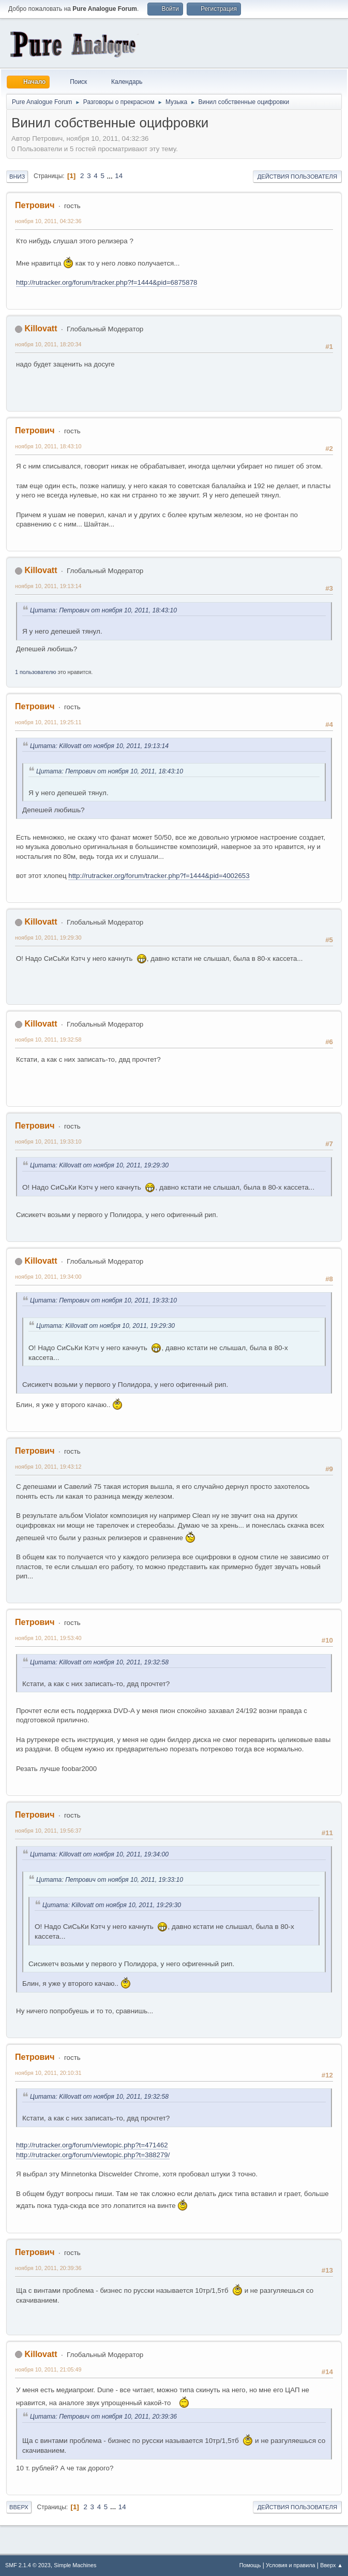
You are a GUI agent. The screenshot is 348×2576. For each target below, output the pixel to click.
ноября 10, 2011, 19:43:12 (48, 1466)
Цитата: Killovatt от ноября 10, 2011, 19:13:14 (99, 746)
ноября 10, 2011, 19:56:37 (48, 1830)
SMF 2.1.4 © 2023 (28, 2565)
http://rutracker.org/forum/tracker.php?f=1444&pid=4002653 (158, 876)
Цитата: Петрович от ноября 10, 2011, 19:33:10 (103, 1300)
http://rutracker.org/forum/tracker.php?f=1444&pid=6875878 (106, 282)
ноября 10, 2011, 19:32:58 (48, 1039)
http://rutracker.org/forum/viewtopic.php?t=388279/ (93, 2155)
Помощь (250, 2565)
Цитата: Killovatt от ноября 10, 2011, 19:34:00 (99, 1854)
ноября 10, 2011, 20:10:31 (48, 2073)
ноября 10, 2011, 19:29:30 (48, 937)
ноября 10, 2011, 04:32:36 (48, 221)
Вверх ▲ (331, 2565)
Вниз (17, 176)
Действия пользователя (297, 176)
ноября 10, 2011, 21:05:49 (48, 2369)
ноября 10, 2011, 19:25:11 (48, 722)
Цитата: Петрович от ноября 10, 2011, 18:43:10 (103, 610)
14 (119, 176)
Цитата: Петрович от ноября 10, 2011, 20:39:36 (103, 2416)
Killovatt (40, 328)
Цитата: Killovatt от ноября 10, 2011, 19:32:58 (99, 1662)
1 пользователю (35, 672)
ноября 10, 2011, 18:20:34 (48, 344)
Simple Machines (75, 2565)
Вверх (18, 2507)
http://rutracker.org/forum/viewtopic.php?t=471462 (92, 2145)
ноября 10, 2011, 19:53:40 (48, 1638)
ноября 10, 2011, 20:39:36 (48, 2268)
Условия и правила (290, 2565)
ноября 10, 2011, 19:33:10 (48, 1141)
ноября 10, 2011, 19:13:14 (48, 586)
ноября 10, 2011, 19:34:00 (48, 1277)
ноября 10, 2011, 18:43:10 (48, 446)
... (111, 176)
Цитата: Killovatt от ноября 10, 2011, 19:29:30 (99, 1165)
